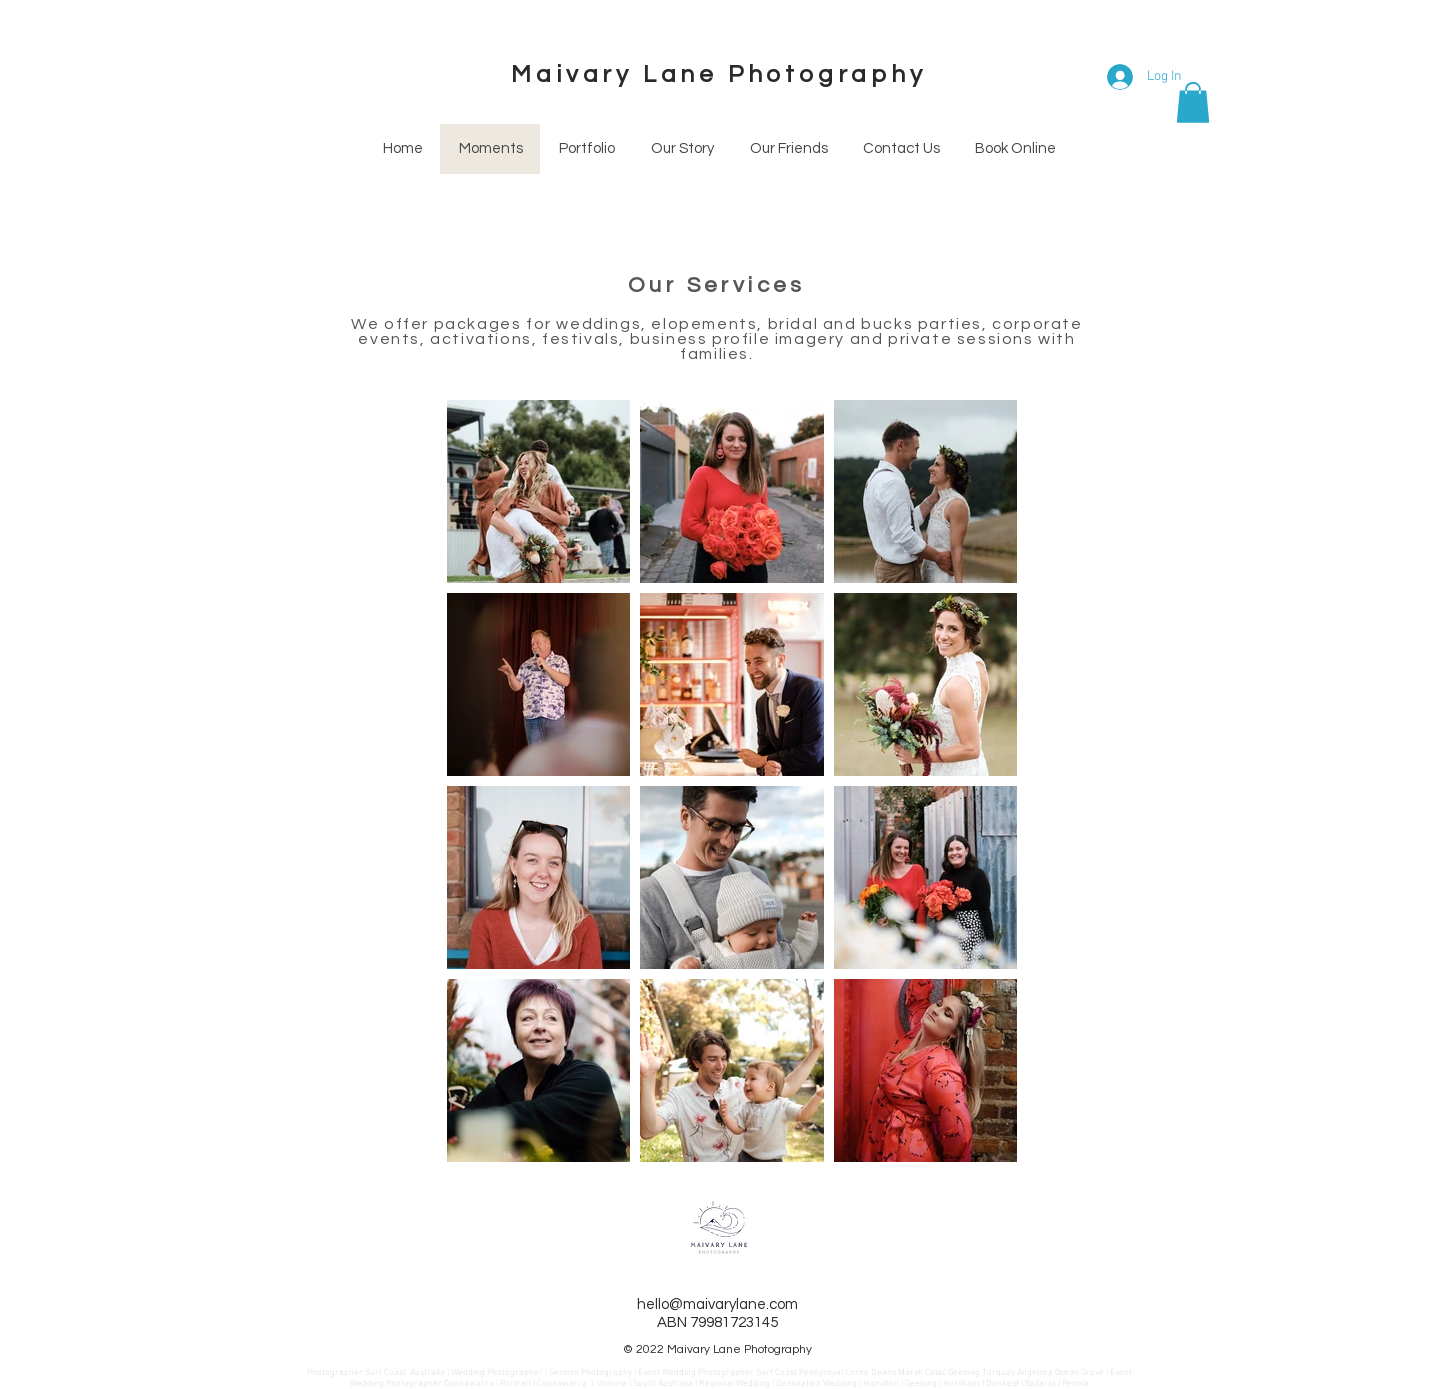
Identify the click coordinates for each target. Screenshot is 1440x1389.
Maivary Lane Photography (718, 74)
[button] (1193, 102)
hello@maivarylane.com (717, 1304)
